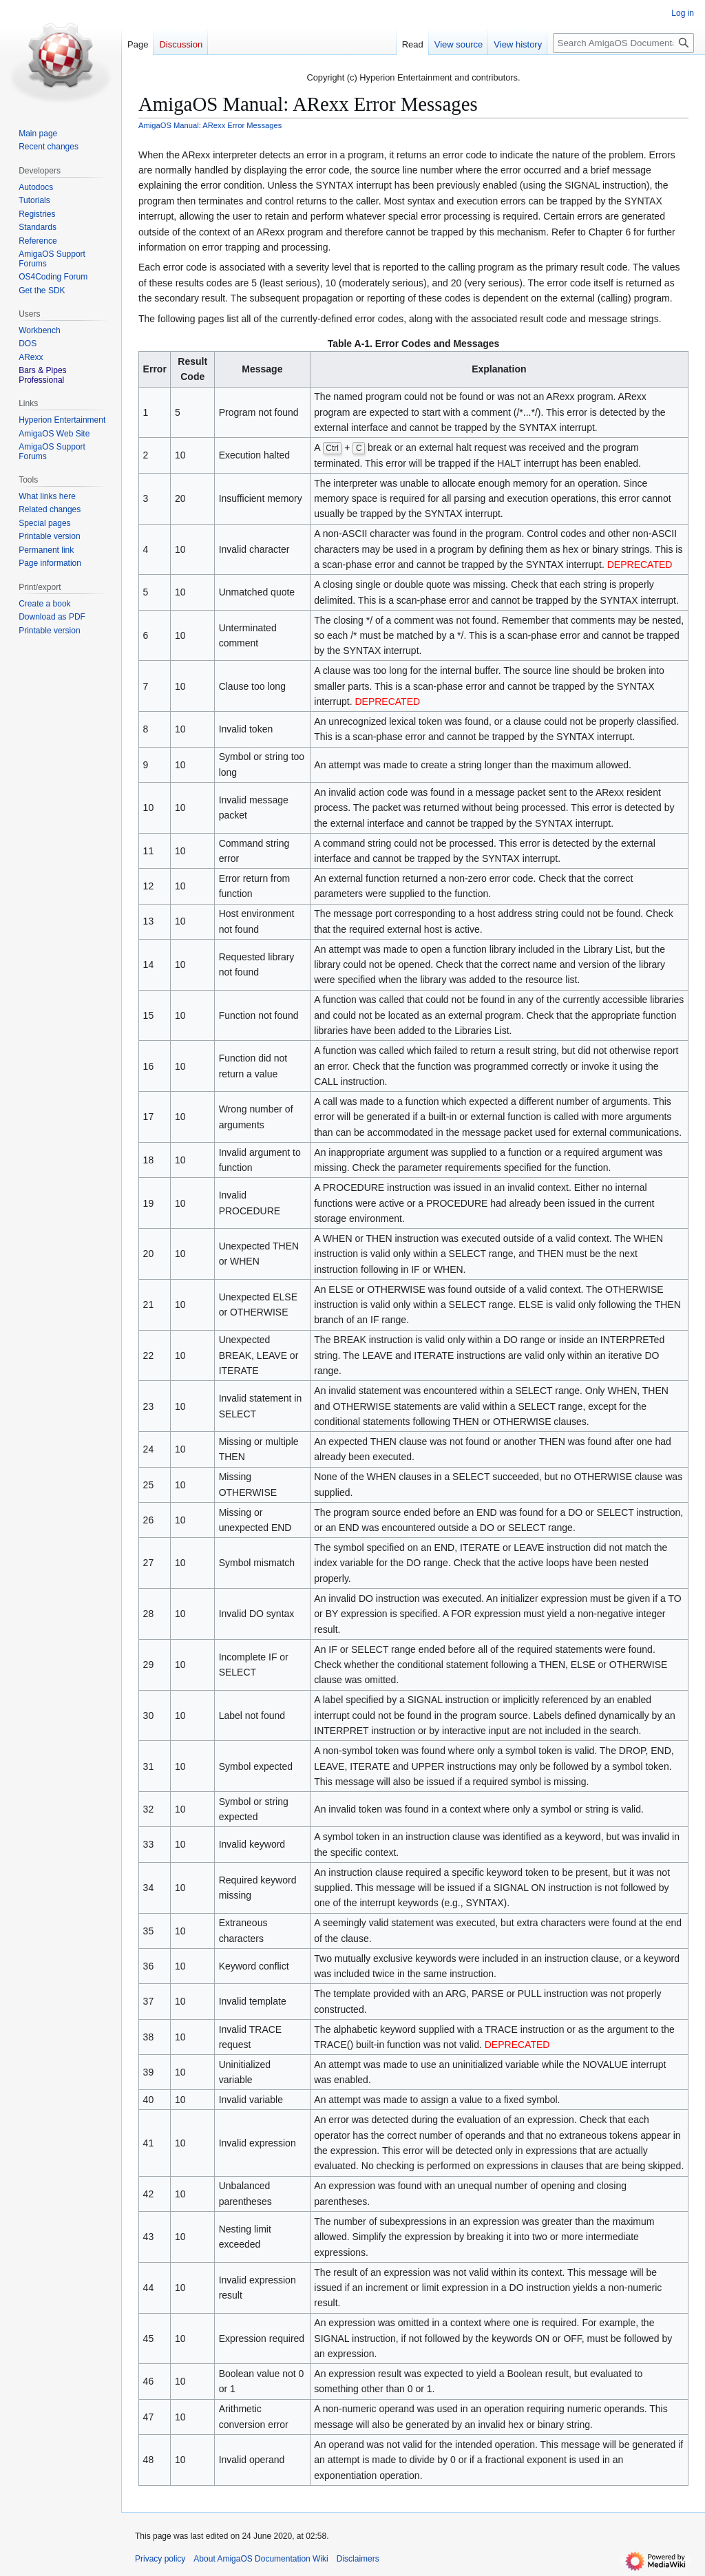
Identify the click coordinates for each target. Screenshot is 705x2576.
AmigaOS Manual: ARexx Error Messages (210, 125)
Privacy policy (160, 2559)
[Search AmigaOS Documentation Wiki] (623, 43)
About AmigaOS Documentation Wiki (260, 2559)
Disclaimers (358, 2559)
